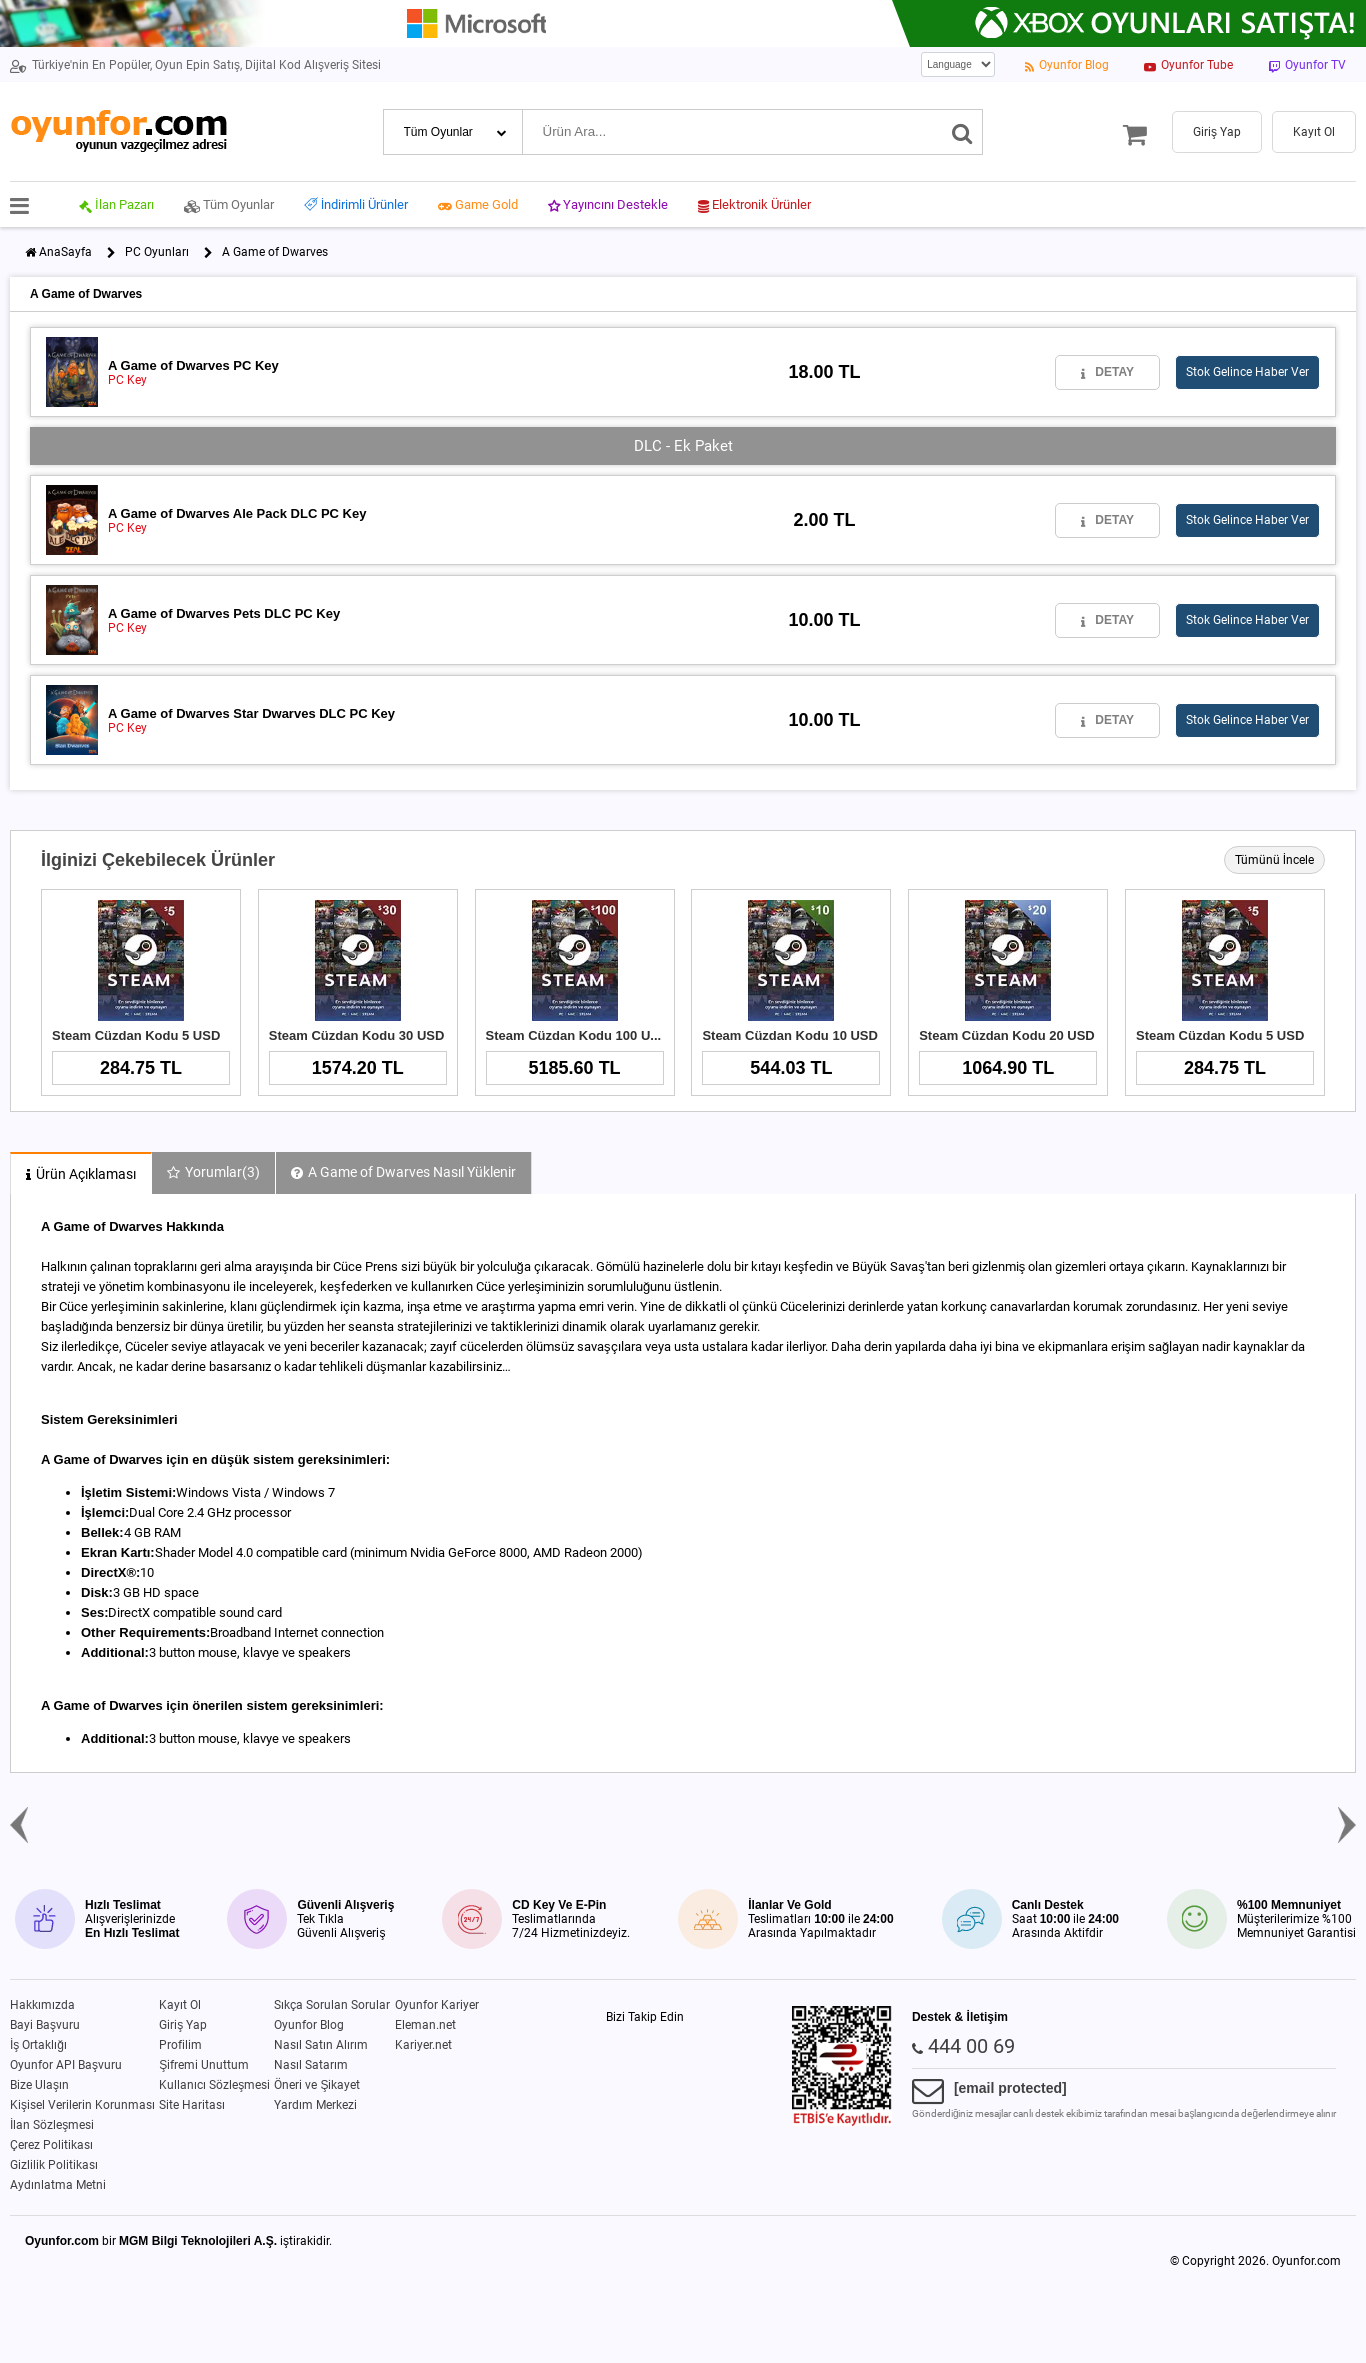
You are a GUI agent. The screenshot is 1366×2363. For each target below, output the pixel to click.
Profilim (180, 2045)
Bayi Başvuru (45, 2025)
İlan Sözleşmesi (52, 2125)
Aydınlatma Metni (58, 2185)
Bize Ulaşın (39, 2085)
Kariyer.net (423, 2045)
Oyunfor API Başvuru (66, 2065)
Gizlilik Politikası (54, 2165)
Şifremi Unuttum (204, 2065)
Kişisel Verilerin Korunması (82, 2105)
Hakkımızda (42, 2005)
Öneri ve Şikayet (317, 2085)
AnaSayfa (65, 252)
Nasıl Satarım (311, 2065)
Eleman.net (425, 2025)
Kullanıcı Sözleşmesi (214, 2085)
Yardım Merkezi (315, 2105)
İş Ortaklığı (38, 2045)
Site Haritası (192, 2105)
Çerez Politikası (51, 2145)
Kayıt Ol (180, 2005)
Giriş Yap (183, 2025)
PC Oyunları (157, 252)
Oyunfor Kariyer (437, 2005)
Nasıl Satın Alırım (321, 2045)
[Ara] (962, 132)
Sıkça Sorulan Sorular (332, 2005)
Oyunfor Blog (309, 2025)
